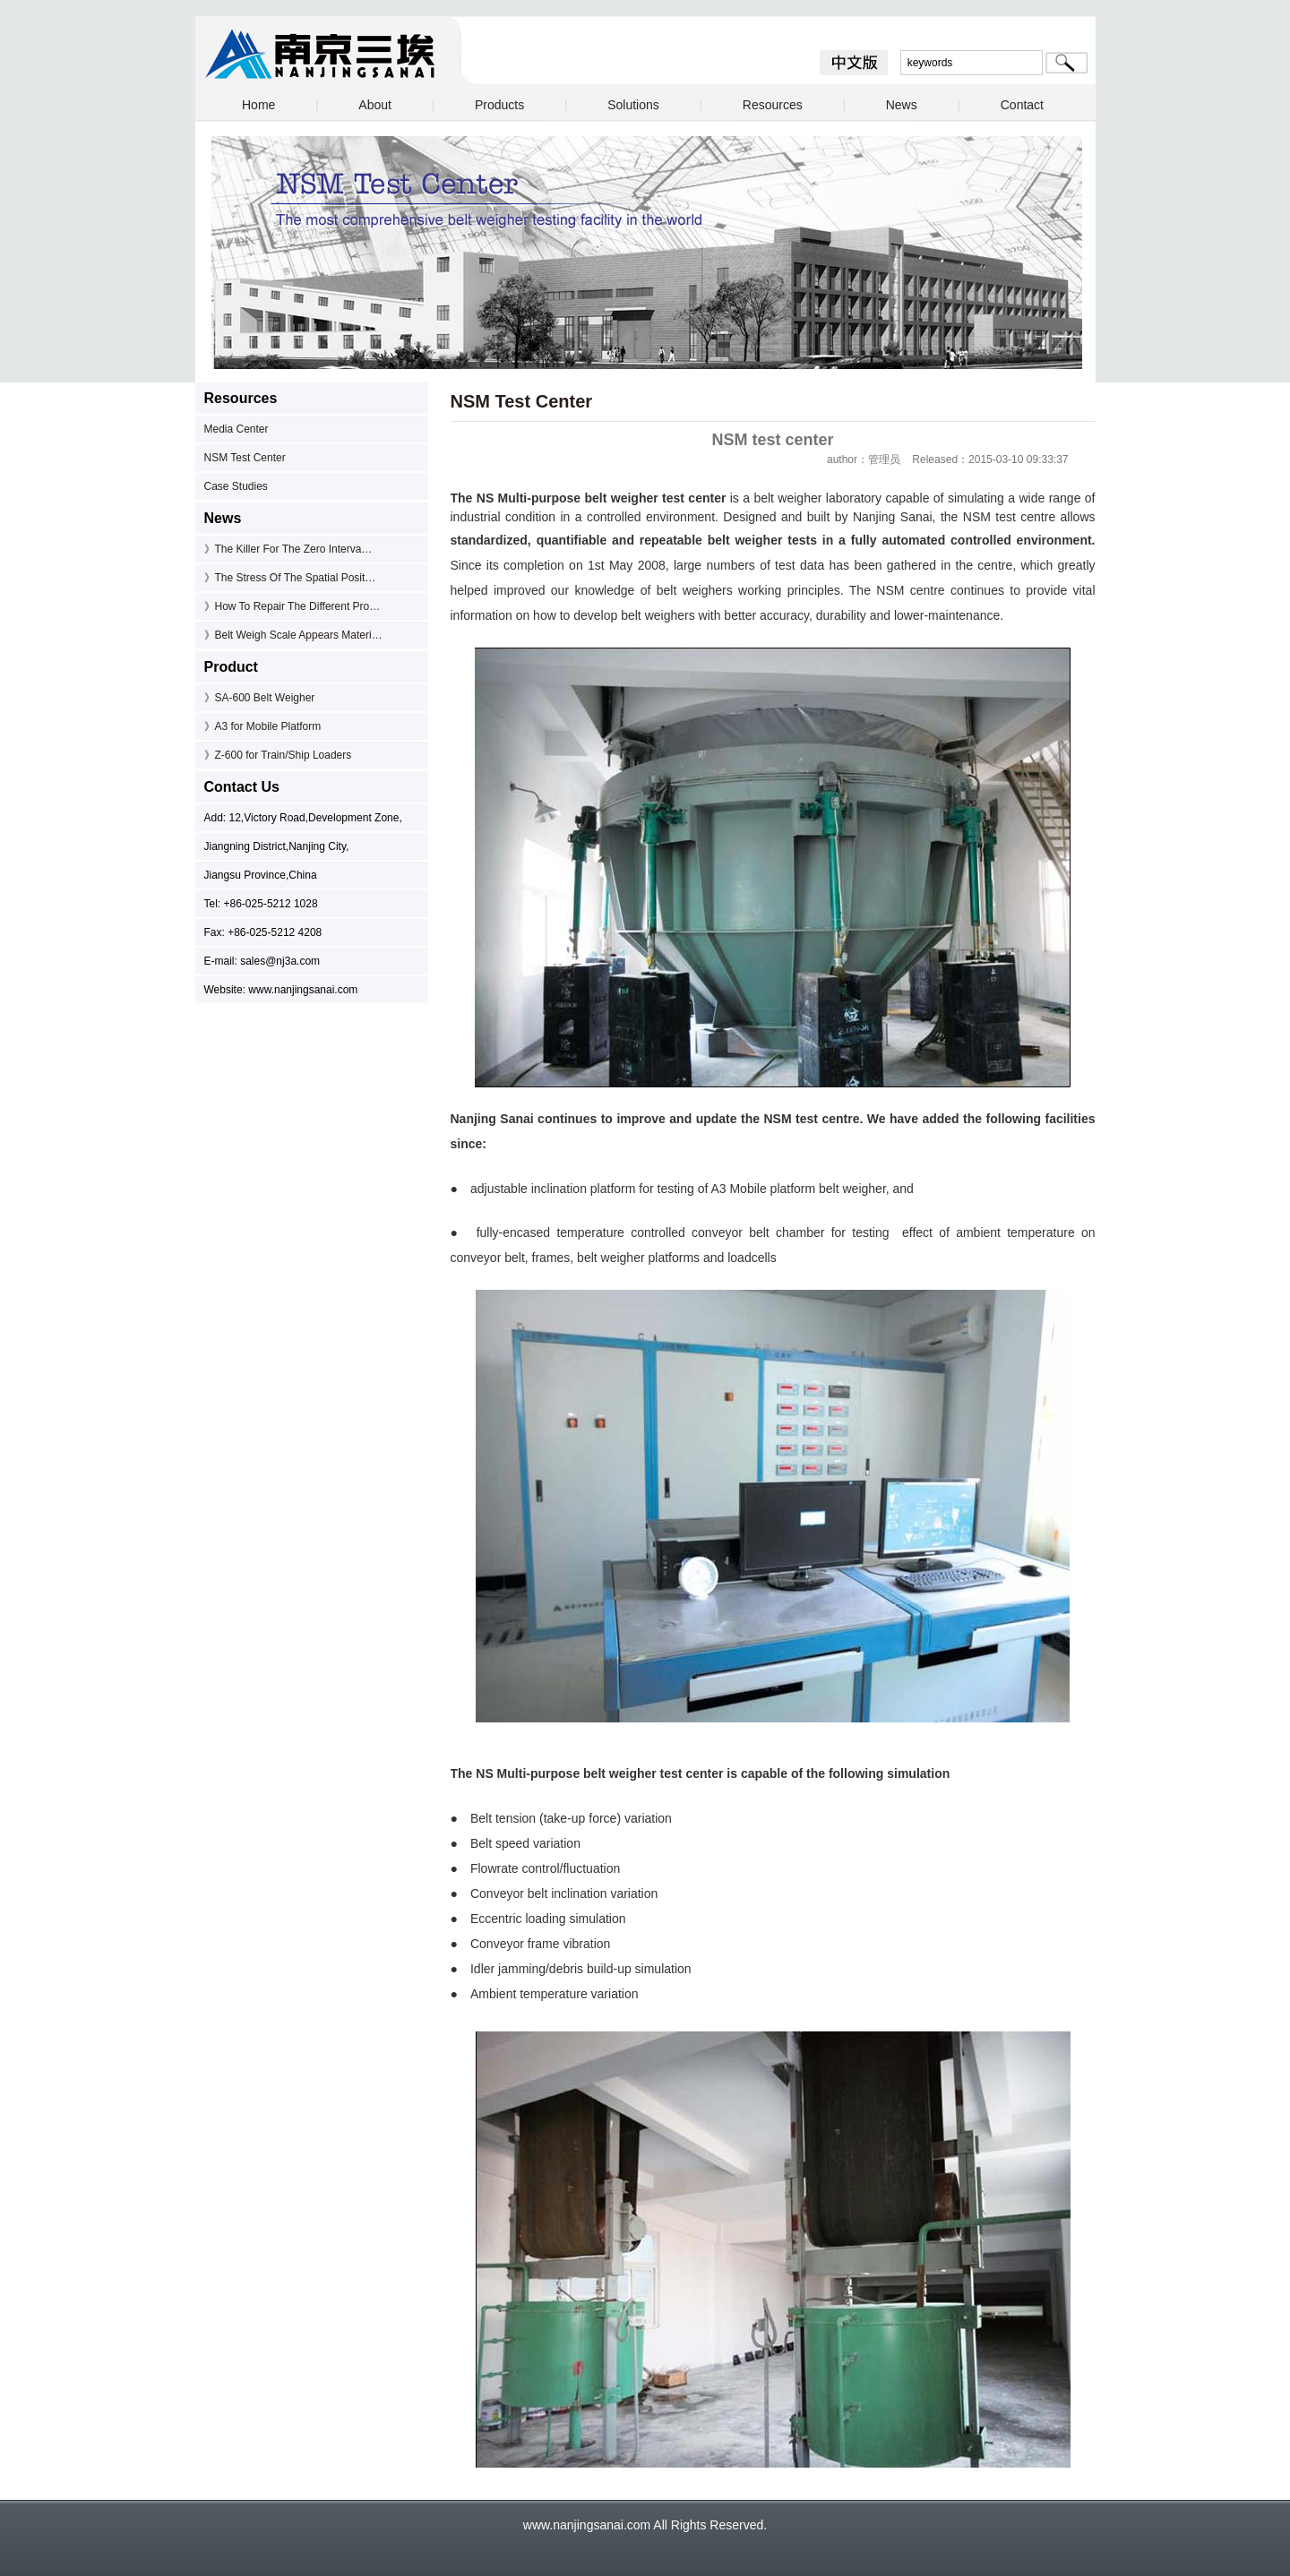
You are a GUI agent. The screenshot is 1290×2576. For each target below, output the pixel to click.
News (901, 105)
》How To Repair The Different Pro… (292, 606)
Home (258, 105)
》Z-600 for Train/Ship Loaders (278, 755)
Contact (1022, 105)
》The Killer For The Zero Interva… (288, 549)
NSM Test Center (245, 457)
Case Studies (236, 486)
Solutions (633, 105)
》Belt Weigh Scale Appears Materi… (293, 635)
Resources (773, 105)
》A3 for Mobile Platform (263, 726)
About (374, 105)
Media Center (236, 429)
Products (499, 105)
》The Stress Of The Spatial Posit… (290, 577)
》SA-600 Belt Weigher (259, 697)
